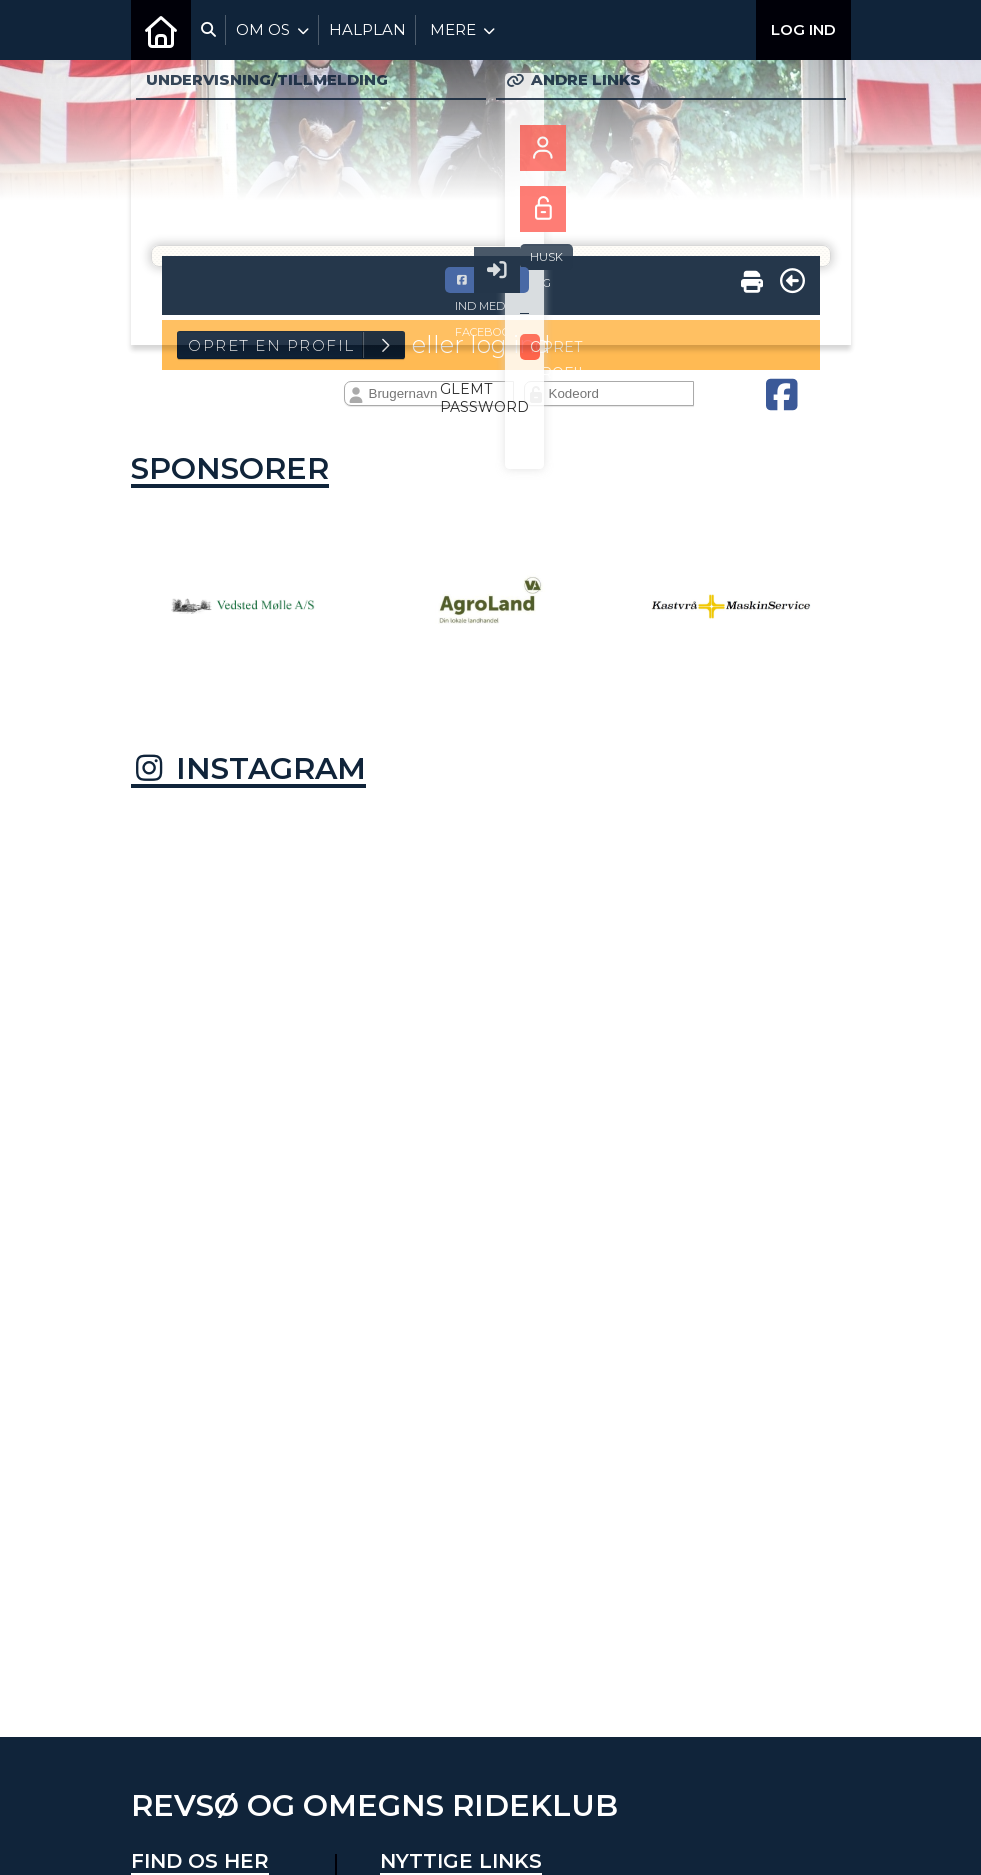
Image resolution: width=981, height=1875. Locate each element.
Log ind (803, 29)
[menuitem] (161, 30)
